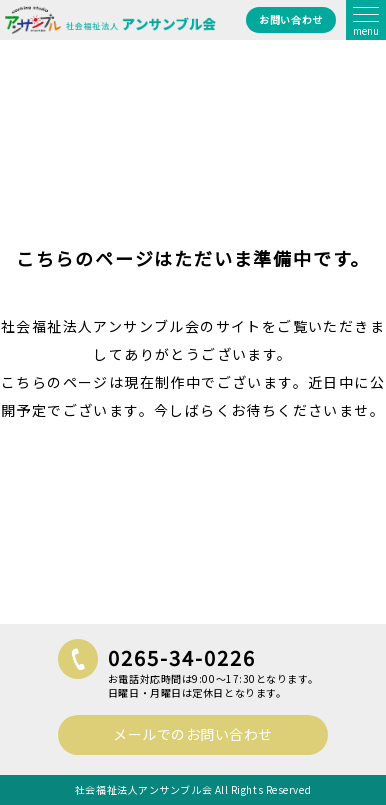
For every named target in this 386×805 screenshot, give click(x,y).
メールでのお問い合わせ (193, 734)
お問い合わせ (290, 19)
